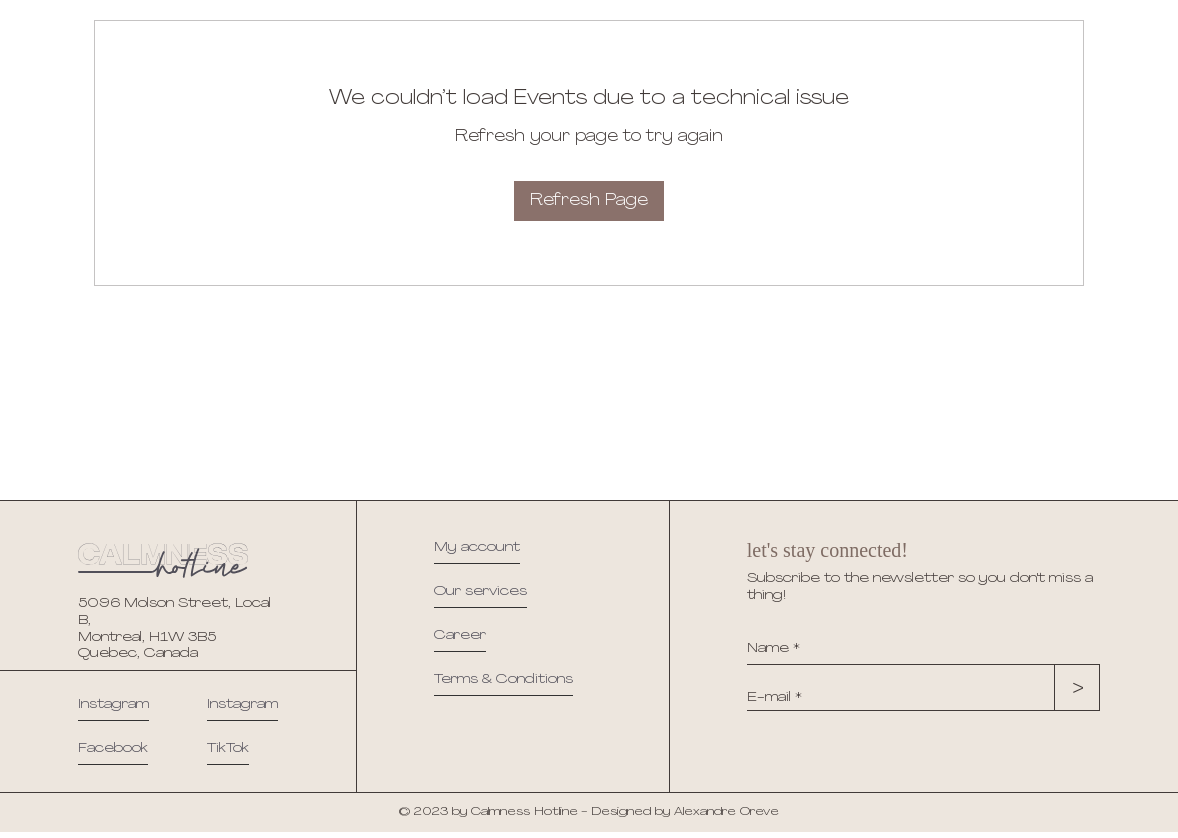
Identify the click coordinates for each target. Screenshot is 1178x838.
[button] (503, 684)
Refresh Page (589, 201)
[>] (1074, 689)
